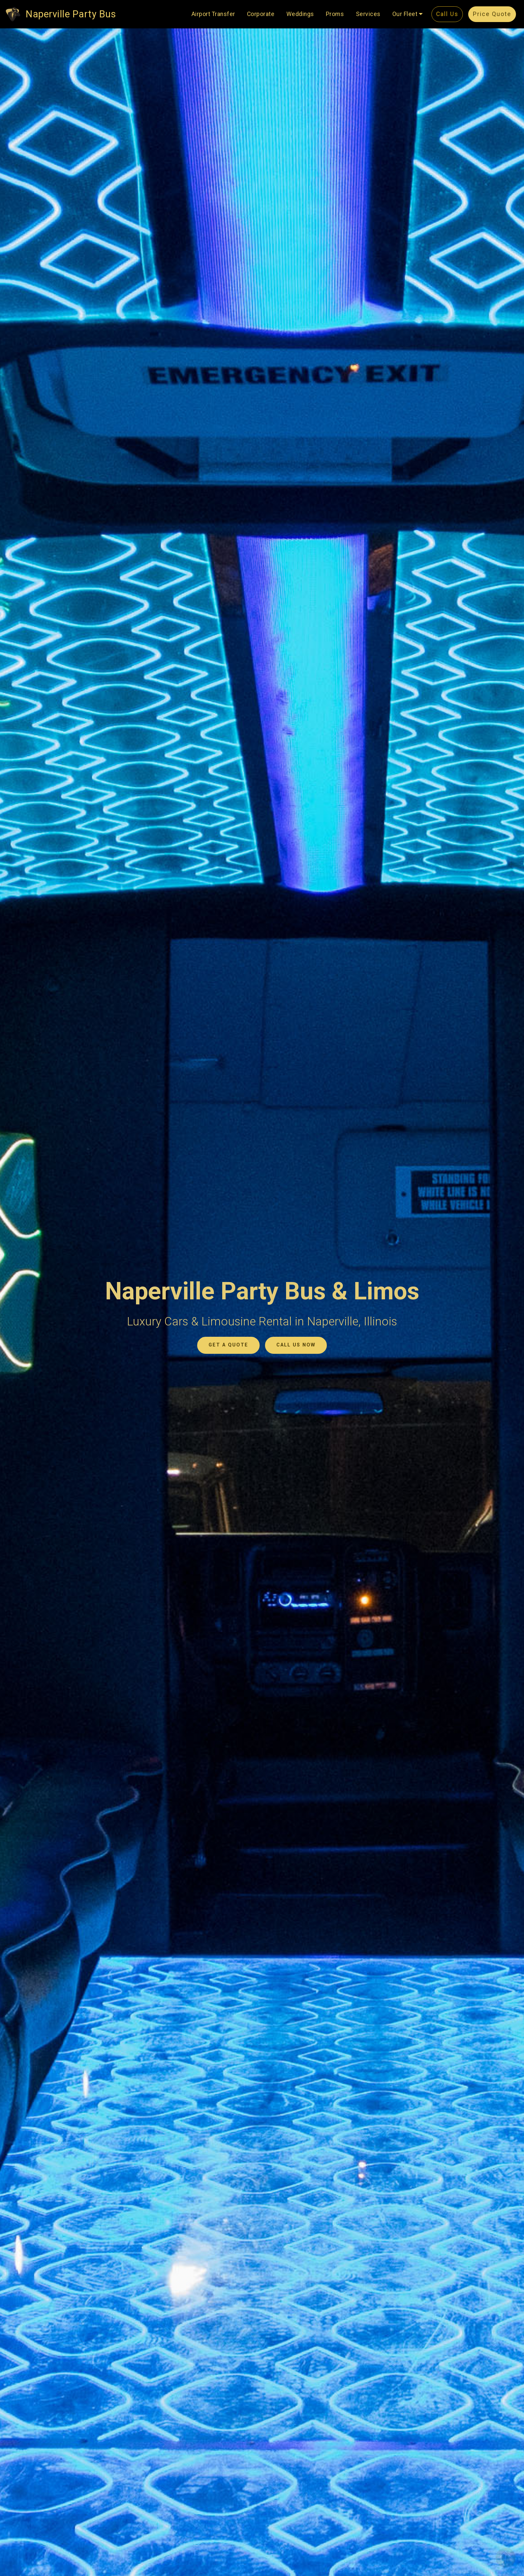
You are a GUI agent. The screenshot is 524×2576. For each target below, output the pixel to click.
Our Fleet (405, 14)
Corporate (261, 14)
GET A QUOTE (228, 1345)
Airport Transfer (213, 14)
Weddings (300, 14)
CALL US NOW (295, 1345)
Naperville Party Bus (71, 14)
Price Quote (492, 14)
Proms (335, 14)
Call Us (447, 14)
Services (368, 14)
